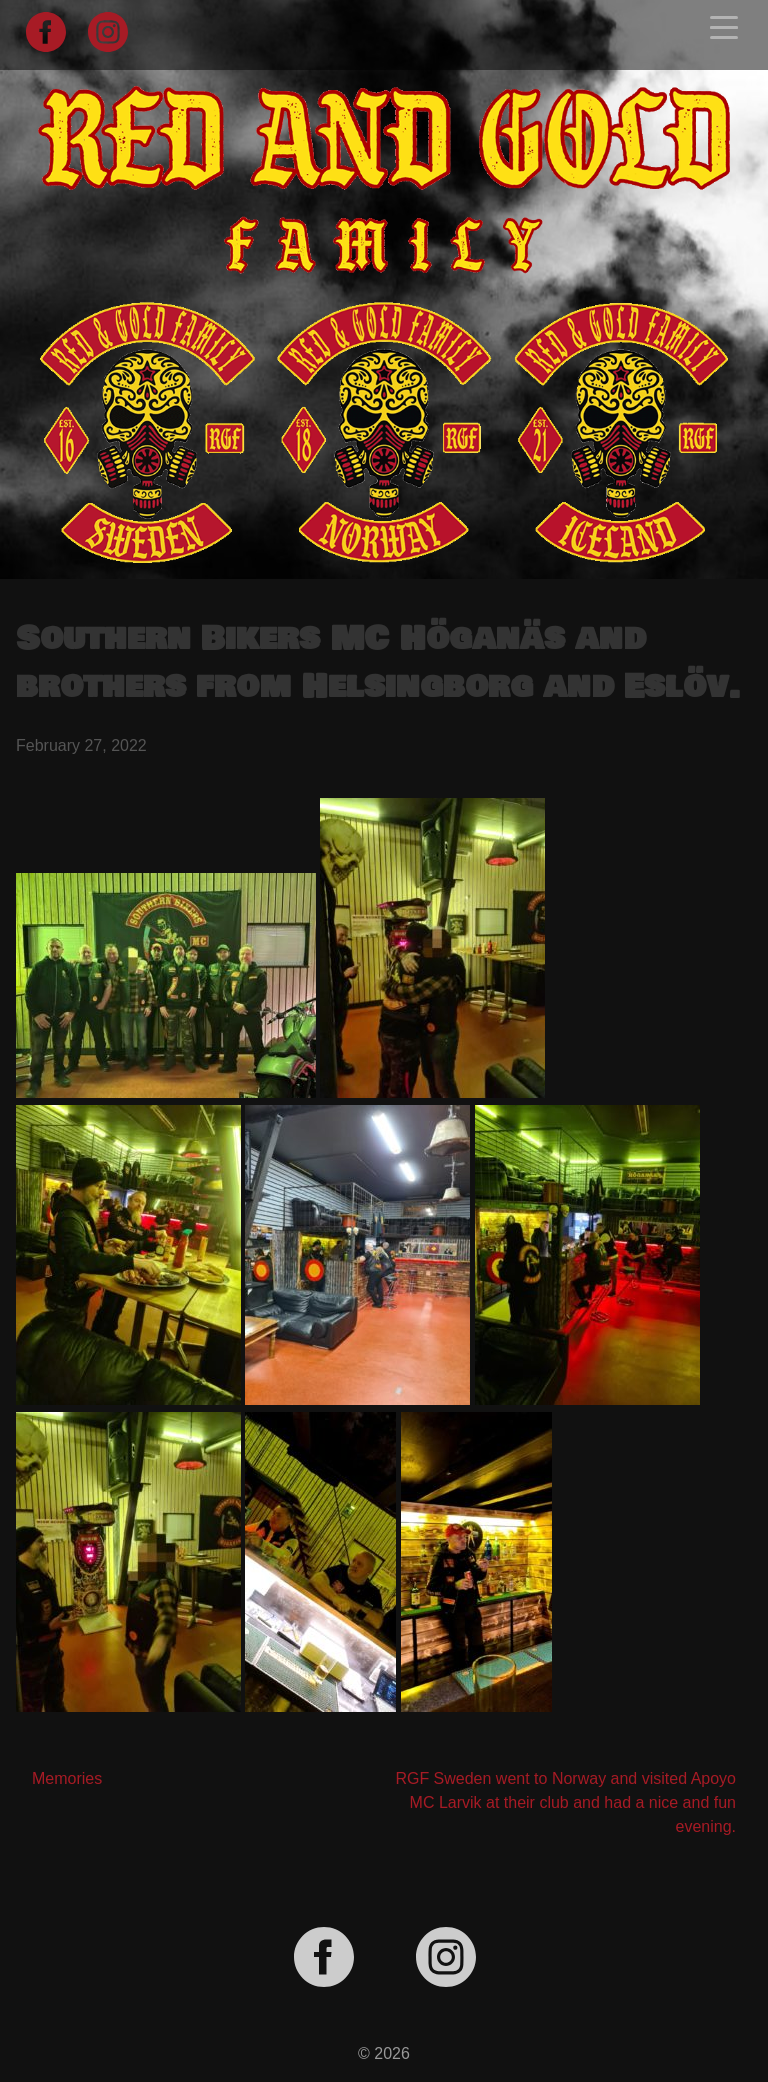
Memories (67, 1778)
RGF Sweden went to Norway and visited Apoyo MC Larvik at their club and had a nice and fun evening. (565, 1802)
